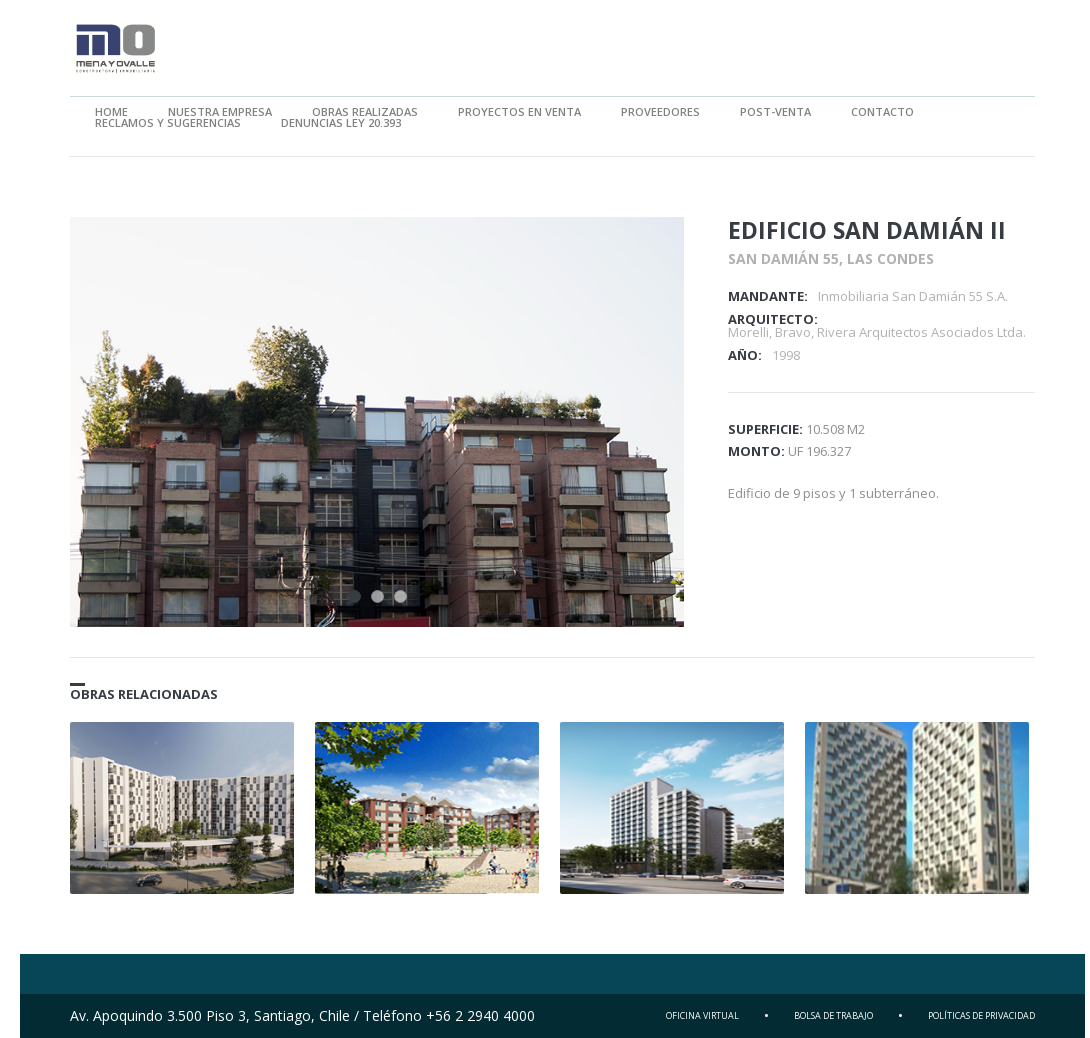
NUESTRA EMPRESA (220, 111)
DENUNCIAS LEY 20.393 (341, 122)
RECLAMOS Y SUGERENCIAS (168, 122)
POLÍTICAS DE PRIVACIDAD (981, 1015)
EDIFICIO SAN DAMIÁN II (867, 230)
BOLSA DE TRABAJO (833, 1015)
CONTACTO (882, 111)
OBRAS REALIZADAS (365, 111)
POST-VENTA (775, 111)
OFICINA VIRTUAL (702, 1015)
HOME (111, 111)
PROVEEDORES (660, 111)
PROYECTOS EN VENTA (519, 111)
